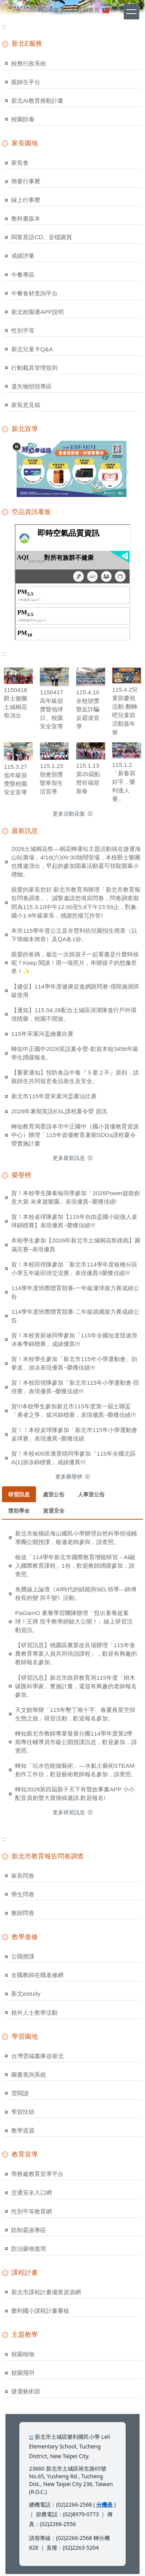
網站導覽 (48, 10)
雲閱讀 (20, 2093)
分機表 (104, 2504)
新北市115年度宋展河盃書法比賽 (54, 1096)
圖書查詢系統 (28, 2074)
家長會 (20, 162)
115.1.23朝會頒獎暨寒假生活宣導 (51, 779)
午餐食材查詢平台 (34, 293)
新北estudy (25, 1993)
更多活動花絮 (69, 814)
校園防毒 (22, 119)
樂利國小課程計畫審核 (40, 2310)
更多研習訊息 (69, 1812)
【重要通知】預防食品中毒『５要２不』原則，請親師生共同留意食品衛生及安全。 (75, 1076)
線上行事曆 (25, 200)
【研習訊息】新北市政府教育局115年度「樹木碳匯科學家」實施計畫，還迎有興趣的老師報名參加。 (76, 1686)
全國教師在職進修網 (37, 1975)
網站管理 (71, 10)
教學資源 (22, 2130)
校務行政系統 (28, 63)
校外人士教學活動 (34, 2012)
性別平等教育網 (31, 2211)
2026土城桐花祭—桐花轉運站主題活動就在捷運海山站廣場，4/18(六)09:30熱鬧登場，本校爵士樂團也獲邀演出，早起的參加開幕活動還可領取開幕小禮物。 (76, 861)
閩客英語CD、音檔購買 (41, 237)
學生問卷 (22, 1894)
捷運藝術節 (25, 2391)
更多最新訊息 (69, 1158)
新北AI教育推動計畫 (37, 100)
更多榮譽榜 (68, 1476)
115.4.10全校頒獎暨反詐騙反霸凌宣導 (87, 709)
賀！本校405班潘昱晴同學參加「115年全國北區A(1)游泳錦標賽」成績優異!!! (73, 1457)
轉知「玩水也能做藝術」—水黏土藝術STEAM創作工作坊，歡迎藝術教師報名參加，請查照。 (76, 1769)
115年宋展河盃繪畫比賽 (42, 1033)
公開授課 (22, 1956)
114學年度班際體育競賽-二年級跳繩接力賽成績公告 (75, 1315)
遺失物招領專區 (31, 386)
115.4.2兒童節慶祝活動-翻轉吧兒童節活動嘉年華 (125, 710)
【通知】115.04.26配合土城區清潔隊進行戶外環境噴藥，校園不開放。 (73, 1014)
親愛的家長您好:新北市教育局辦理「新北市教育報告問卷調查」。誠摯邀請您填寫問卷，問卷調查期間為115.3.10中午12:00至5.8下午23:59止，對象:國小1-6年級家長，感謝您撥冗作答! (75, 902)
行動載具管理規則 (34, 367)
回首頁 (91, 10)
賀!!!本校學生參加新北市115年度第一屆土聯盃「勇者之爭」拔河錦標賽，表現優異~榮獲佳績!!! (73, 1410)
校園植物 (22, 2354)
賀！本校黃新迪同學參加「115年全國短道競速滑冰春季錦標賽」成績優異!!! (74, 1339)
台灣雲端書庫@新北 (37, 2056)
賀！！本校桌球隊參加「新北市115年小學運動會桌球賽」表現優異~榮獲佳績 (74, 1434)
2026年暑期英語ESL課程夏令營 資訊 (59, 1111)
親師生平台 (25, 82)
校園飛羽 (22, 2372)
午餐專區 (22, 274)
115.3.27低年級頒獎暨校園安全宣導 (15, 779)
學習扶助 (22, 2111)
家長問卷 (22, 1875)
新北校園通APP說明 (37, 312)
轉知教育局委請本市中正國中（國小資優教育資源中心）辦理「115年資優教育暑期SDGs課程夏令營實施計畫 (75, 1135)
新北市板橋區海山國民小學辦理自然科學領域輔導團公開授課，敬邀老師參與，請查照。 (76, 1537)
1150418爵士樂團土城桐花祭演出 (15, 703)
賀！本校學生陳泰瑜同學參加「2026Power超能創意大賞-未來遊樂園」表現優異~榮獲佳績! (75, 1197)
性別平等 (22, 330)
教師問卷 (22, 1913)
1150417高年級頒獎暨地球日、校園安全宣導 (51, 709)
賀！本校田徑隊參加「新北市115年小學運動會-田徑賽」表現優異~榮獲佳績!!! (75, 1386)
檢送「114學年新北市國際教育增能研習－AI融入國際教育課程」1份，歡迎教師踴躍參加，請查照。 (75, 1565)
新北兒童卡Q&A (32, 349)
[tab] (19, 1494)
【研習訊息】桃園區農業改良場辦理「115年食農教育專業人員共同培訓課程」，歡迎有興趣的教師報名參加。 (76, 1653)
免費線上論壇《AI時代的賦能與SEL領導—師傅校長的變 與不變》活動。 (75, 1593)
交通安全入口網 (31, 2192)
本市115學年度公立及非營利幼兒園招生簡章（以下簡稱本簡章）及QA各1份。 (74, 934)
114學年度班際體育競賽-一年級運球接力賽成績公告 (75, 1292)
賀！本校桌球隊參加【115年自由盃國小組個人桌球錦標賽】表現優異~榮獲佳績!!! (74, 1220)
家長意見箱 (25, 405)
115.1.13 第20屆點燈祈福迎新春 (88, 778)
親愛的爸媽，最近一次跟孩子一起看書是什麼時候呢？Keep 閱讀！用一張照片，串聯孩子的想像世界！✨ (75, 963)
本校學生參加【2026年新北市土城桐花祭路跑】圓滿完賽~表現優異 (75, 1244)
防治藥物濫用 (28, 2248)
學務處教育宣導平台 (37, 2174)
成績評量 (22, 255)
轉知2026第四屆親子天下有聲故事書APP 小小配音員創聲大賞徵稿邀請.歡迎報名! (75, 1793)
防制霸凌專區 (28, 2230)
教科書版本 (25, 218)
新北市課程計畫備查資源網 (46, 2292)
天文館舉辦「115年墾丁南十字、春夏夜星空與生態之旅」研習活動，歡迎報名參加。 (75, 1714)
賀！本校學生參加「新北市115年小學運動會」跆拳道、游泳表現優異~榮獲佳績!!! (74, 1363)
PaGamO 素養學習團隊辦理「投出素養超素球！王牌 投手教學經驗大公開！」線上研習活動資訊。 (74, 1621)
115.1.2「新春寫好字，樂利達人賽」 (123, 781)
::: (33, 10)
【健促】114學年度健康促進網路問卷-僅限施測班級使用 (75, 990)
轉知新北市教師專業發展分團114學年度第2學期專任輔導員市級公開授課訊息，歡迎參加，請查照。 (76, 1742)
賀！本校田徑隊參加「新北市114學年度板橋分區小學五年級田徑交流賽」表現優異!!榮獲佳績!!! (74, 1268)
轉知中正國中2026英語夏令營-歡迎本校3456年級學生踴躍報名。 (74, 1053)
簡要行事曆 (25, 181)
